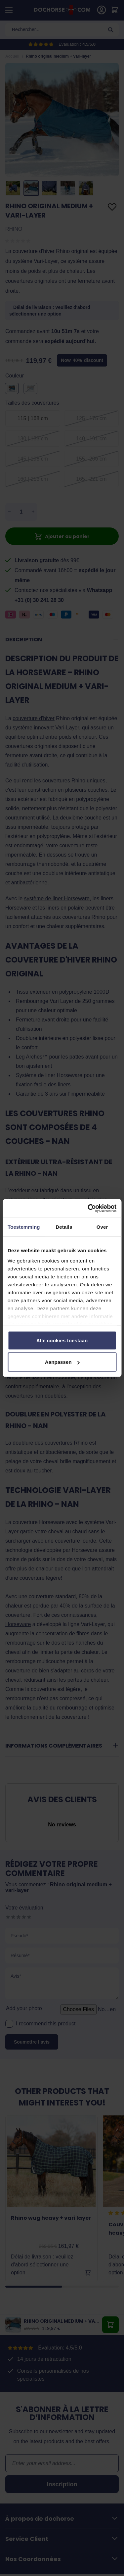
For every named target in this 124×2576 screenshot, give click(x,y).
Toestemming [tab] (24, 1226)
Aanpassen (62, 1362)
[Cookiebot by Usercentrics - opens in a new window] (88, 1208)
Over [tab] (102, 1226)
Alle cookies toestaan (62, 1340)
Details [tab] (64, 1226)
